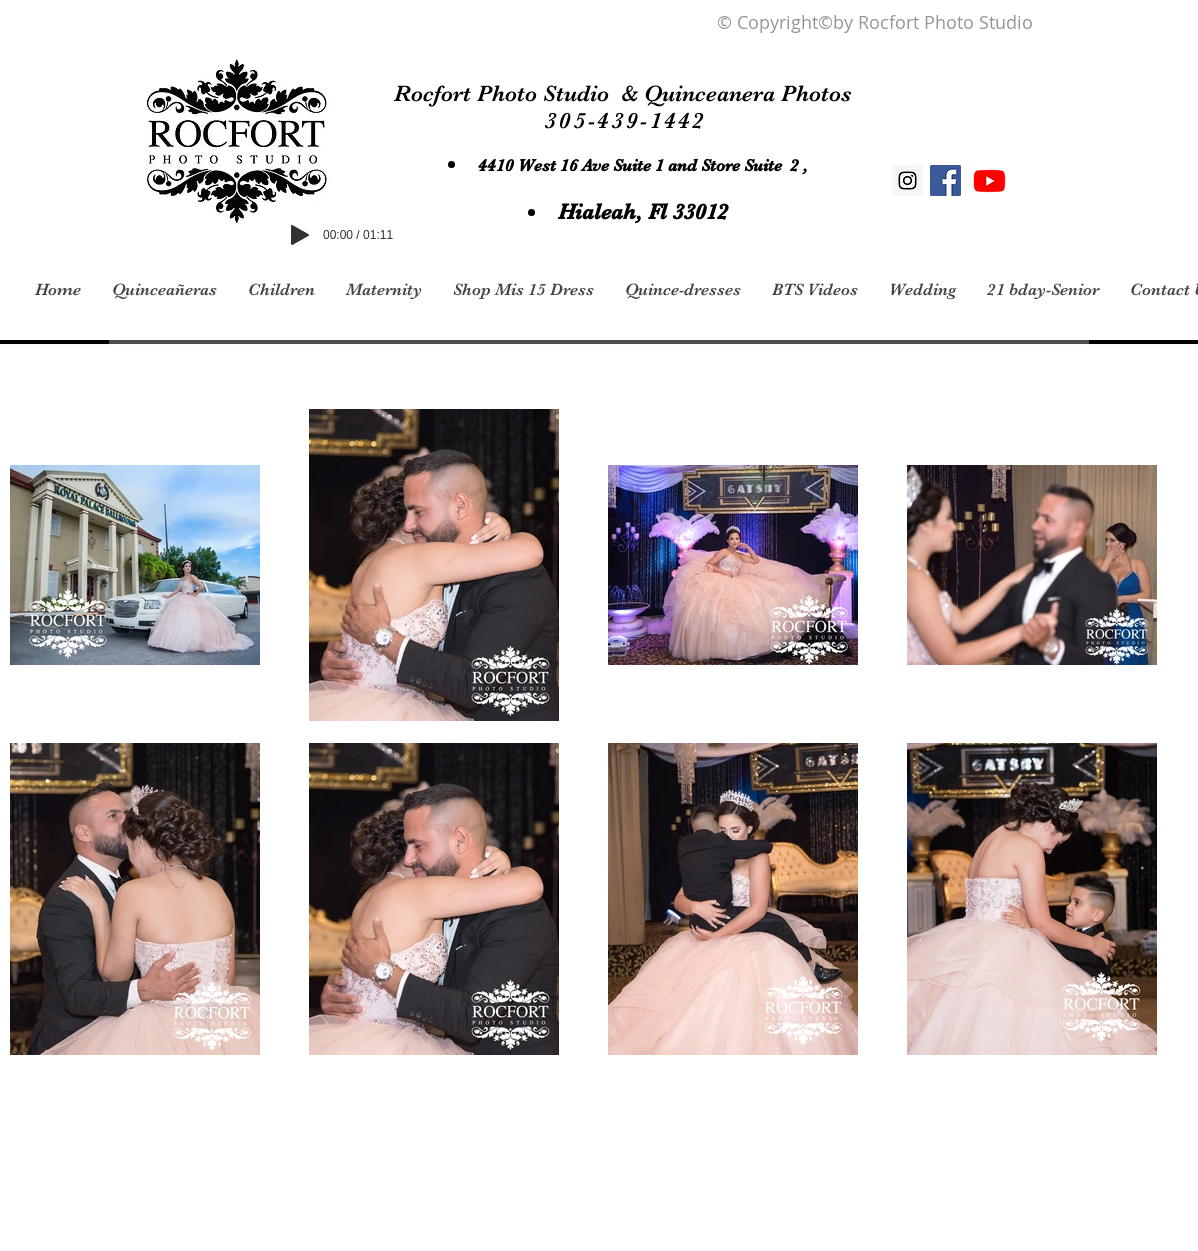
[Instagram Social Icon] (907, 180)
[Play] (300, 235)
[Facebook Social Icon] (945, 180)
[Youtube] (989, 180)
